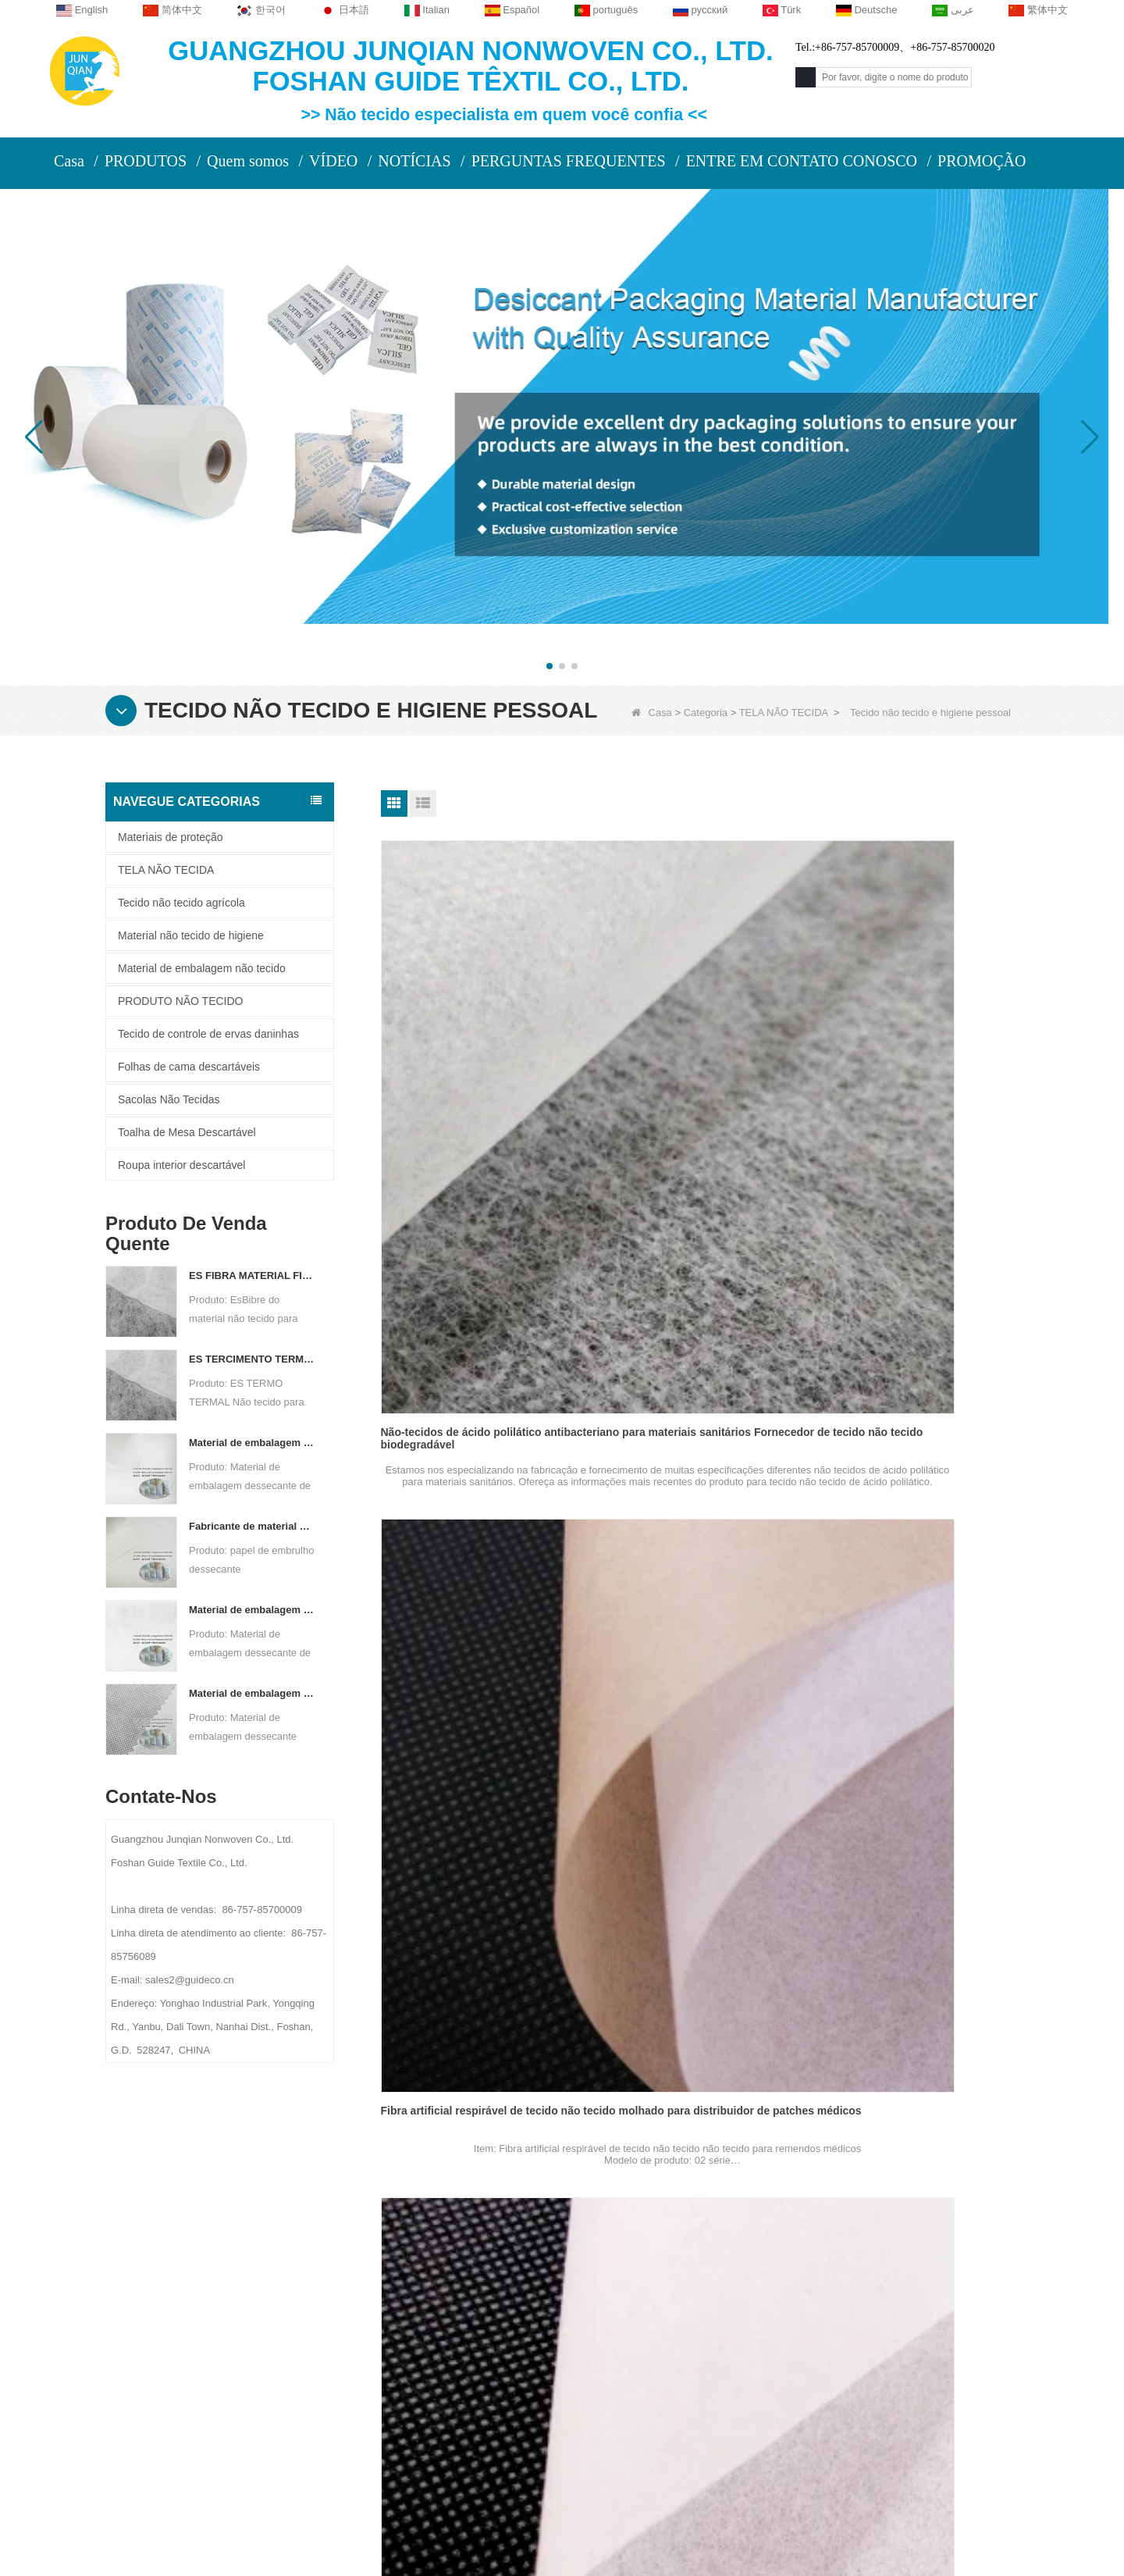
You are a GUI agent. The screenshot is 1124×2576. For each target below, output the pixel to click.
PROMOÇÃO (981, 160)
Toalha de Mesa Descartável (187, 1132)
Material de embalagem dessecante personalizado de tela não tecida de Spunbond (252, 1693)
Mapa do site (230, 2364)
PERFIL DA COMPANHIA (254, 2273)
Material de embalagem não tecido (202, 968)
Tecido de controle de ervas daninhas (208, 1034)
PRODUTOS (146, 160)
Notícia (214, 2334)
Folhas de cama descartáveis (189, 1066)
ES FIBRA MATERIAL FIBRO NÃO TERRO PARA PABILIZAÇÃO (252, 1275)
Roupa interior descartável (181, 1165)
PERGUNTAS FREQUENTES (568, 160)
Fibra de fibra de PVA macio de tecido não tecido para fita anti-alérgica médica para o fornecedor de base (696, 1373)
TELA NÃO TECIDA (783, 712)
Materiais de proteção (170, 837)
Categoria (705, 712)
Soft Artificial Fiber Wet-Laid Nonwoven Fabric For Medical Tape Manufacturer (472, 1373)
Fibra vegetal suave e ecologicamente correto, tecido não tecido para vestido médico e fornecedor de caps (917, 1680)
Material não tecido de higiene (191, 935)
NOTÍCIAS (414, 160)
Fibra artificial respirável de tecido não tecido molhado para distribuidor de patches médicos (699, 1066)
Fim (779, 2119)
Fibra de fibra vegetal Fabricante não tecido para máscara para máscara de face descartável (696, 1680)
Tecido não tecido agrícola (181, 902)
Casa (69, 160)
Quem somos (248, 160)
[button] (549, 666)
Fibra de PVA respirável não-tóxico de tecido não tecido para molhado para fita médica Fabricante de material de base (479, 1680)
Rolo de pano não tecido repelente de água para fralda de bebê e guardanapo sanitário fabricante (478, 1988)
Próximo (732, 2119)
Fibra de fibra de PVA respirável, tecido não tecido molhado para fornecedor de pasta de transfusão (917, 1066)
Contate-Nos (404, 2239)
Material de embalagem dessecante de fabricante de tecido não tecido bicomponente (252, 1610)
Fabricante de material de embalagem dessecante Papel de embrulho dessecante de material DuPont (252, 1526)
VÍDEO (333, 160)
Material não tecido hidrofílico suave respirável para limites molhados (910, 1988)
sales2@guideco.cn (421, 2387)
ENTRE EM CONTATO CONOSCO (801, 160)
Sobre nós (229, 2239)
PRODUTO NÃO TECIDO (181, 1001)
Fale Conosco (235, 2303)
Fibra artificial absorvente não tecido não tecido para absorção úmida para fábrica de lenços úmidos (913, 1373)
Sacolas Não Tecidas (168, 1099)
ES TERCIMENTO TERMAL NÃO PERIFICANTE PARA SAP (252, 1359)
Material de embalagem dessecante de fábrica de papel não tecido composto (252, 1442)
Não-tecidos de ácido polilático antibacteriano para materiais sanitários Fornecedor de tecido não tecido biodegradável (475, 1066)
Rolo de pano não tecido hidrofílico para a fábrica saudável (690, 1988)
